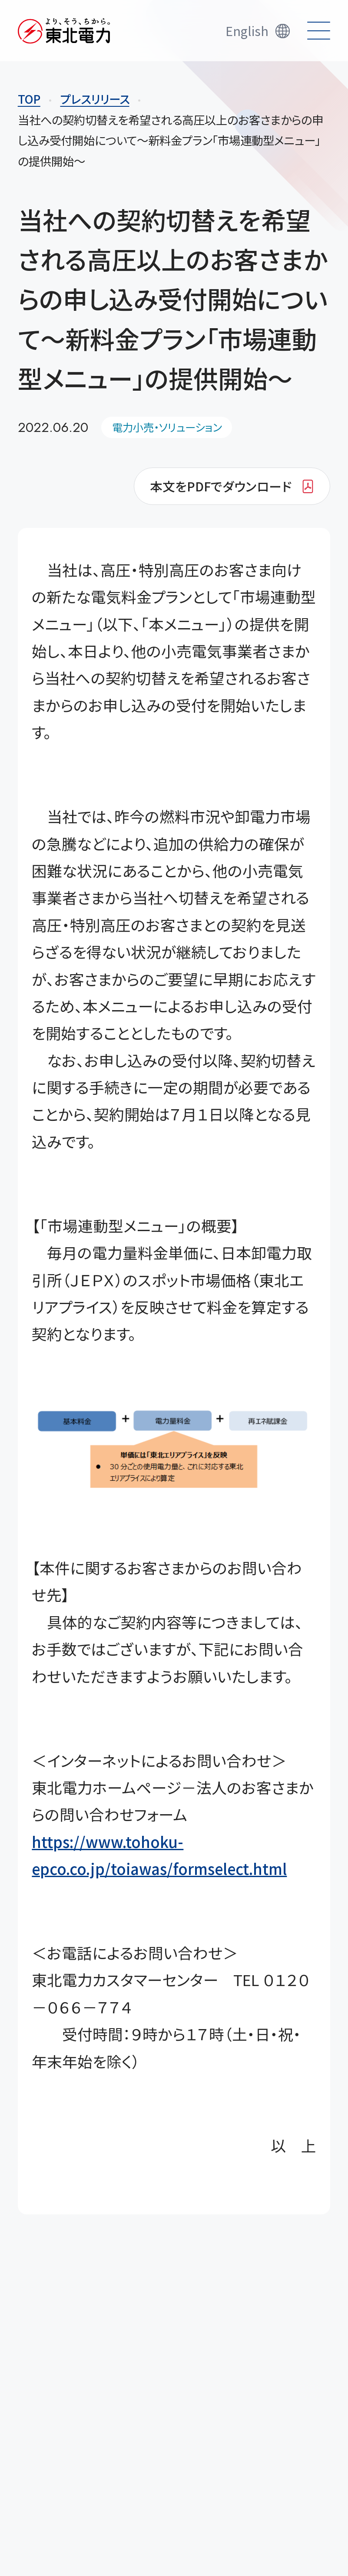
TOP (29, 98)
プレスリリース (94, 98)
